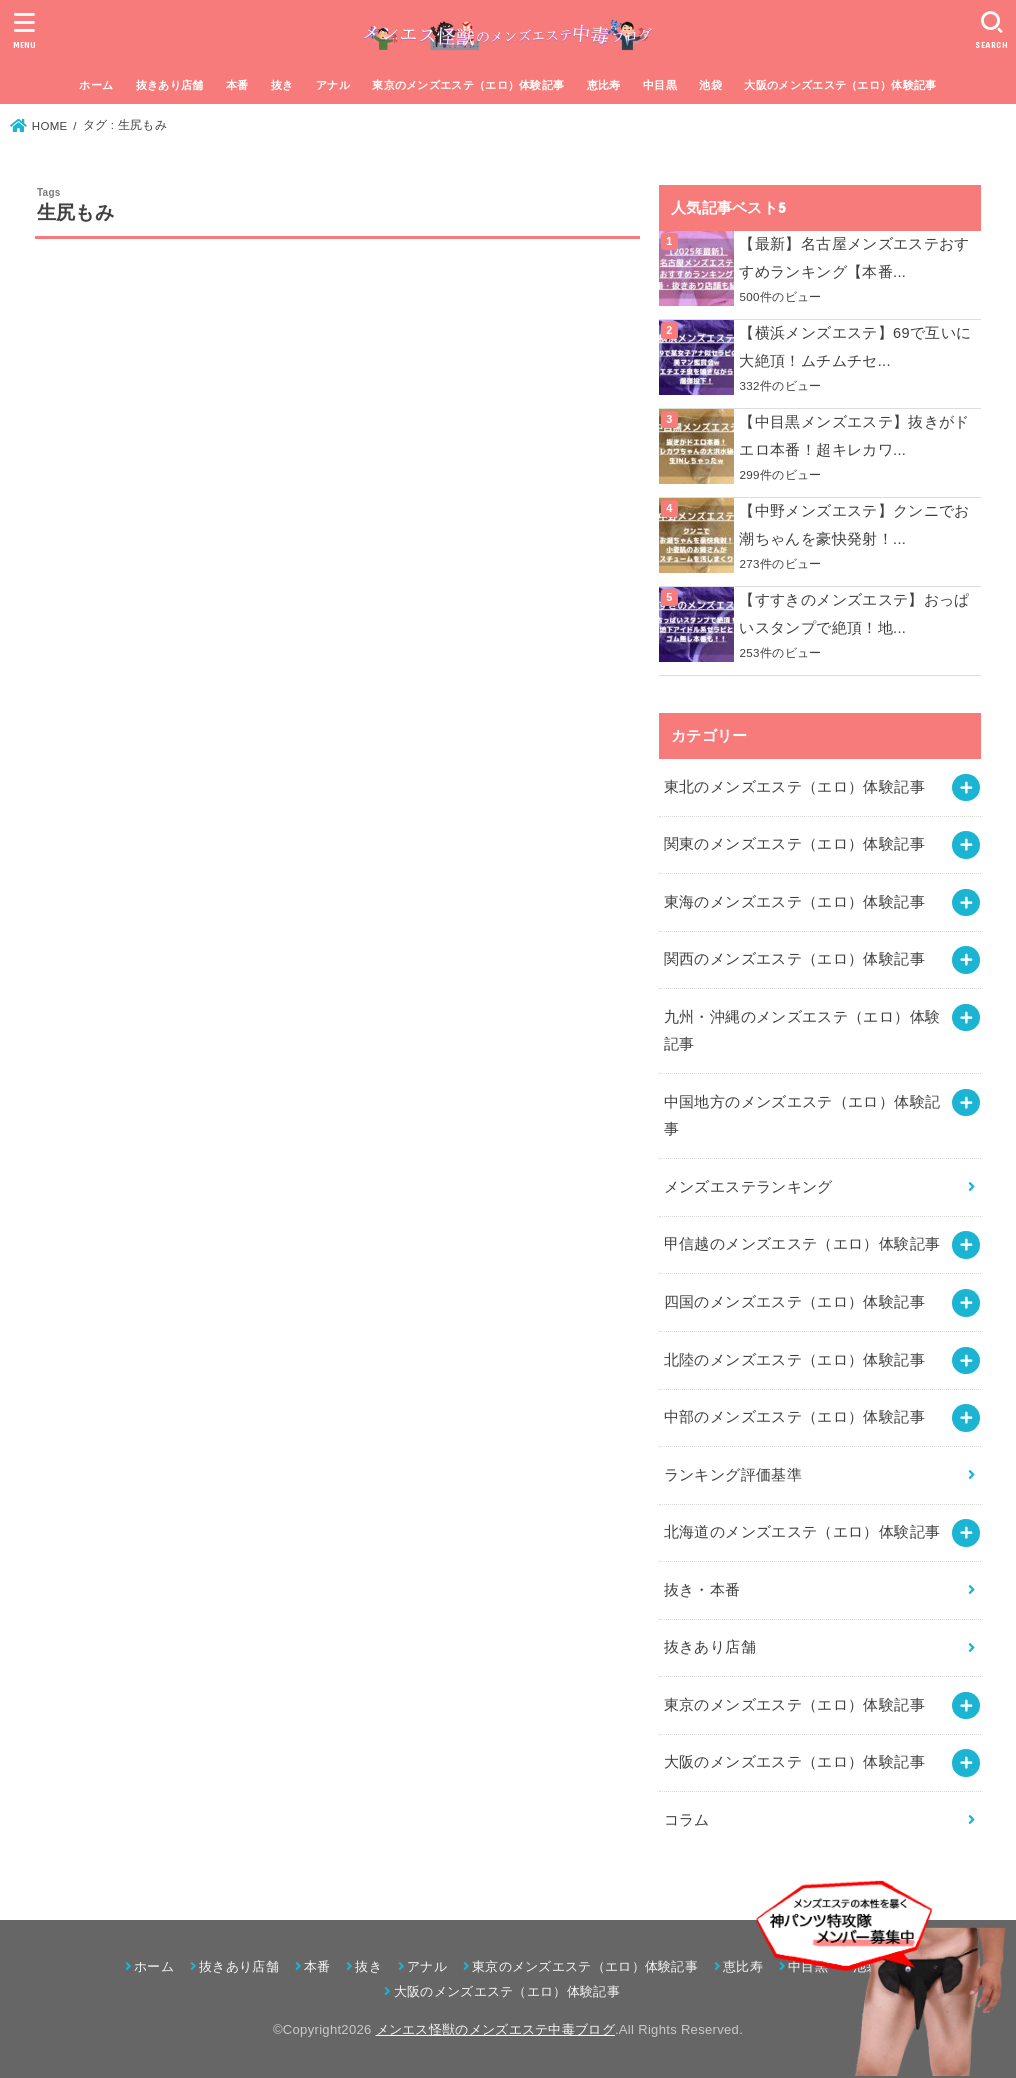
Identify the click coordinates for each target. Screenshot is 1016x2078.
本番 (237, 85)
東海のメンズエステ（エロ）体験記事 (794, 902)
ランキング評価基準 (733, 1475)
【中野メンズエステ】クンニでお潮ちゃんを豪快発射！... (854, 525)
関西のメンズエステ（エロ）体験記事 (794, 959)
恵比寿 (604, 85)
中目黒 (660, 85)
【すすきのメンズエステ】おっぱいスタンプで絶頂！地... (854, 614)
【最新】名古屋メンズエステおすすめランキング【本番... (854, 258)
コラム (687, 1820)
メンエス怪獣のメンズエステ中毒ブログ (495, 2029)
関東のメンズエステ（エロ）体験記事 (794, 844)
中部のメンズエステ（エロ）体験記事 (794, 1417)
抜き (282, 85)
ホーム (96, 85)
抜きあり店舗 (170, 85)
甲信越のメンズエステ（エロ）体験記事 (802, 1244)
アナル (333, 85)
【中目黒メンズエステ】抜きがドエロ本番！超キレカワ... (854, 436)
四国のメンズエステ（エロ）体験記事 (794, 1302)
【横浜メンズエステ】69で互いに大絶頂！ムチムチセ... (855, 347)
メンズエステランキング (748, 1187)
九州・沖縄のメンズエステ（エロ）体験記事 (802, 1031)
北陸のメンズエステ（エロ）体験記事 (794, 1360)
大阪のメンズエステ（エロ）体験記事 (840, 85)
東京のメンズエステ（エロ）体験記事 (468, 85)
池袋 (710, 85)
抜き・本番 (702, 1590)
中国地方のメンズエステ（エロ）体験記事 (802, 1116)
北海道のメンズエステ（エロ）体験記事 (802, 1532)
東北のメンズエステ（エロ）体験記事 (794, 787)
